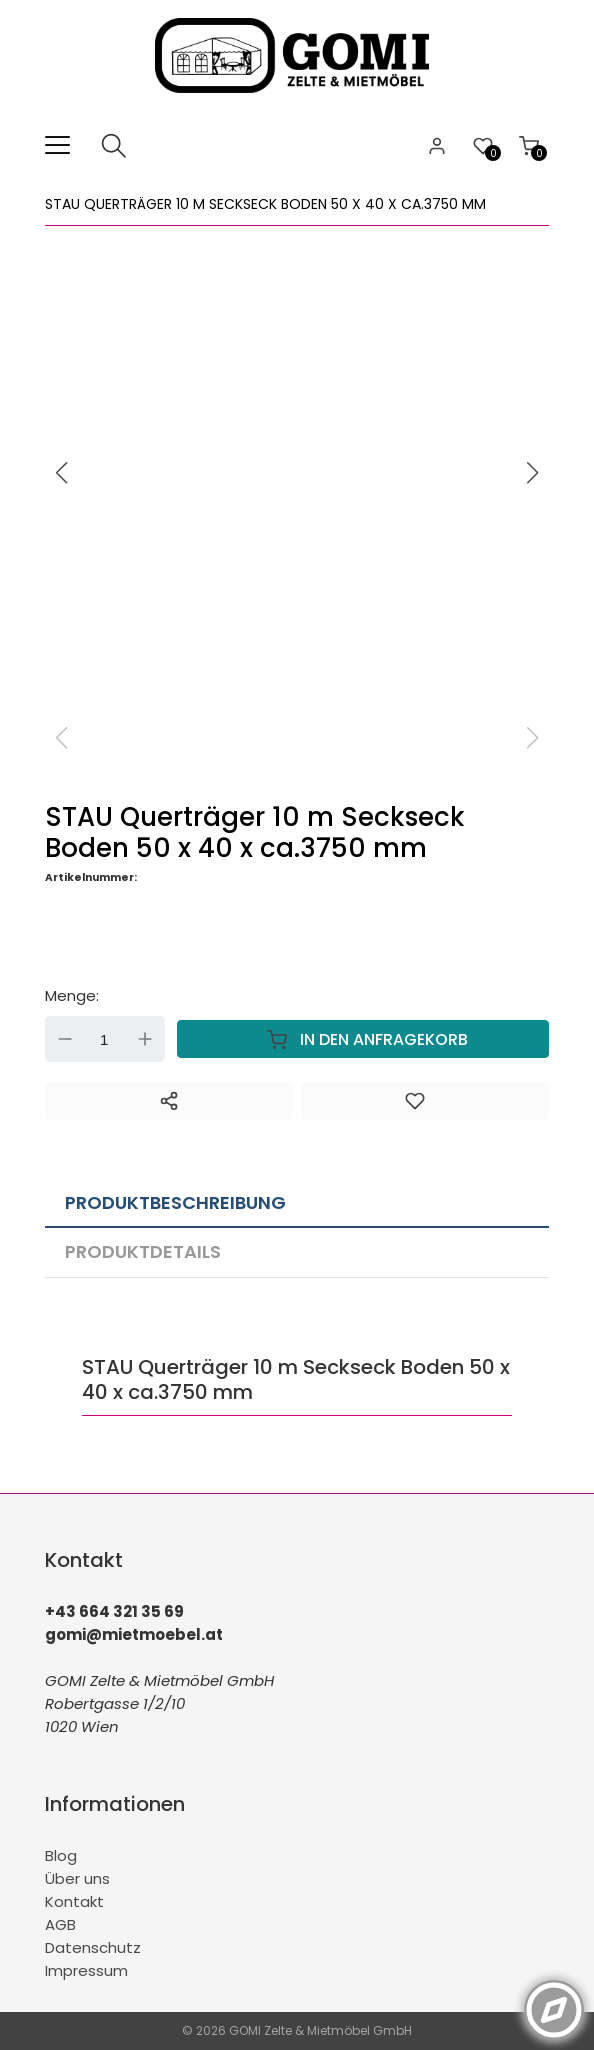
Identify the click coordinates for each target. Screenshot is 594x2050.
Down (65, 1039)
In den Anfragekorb (363, 1039)
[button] (533, 473)
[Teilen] (169, 1101)
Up (145, 1039)
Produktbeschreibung (175, 1202)
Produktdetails (143, 1251)
